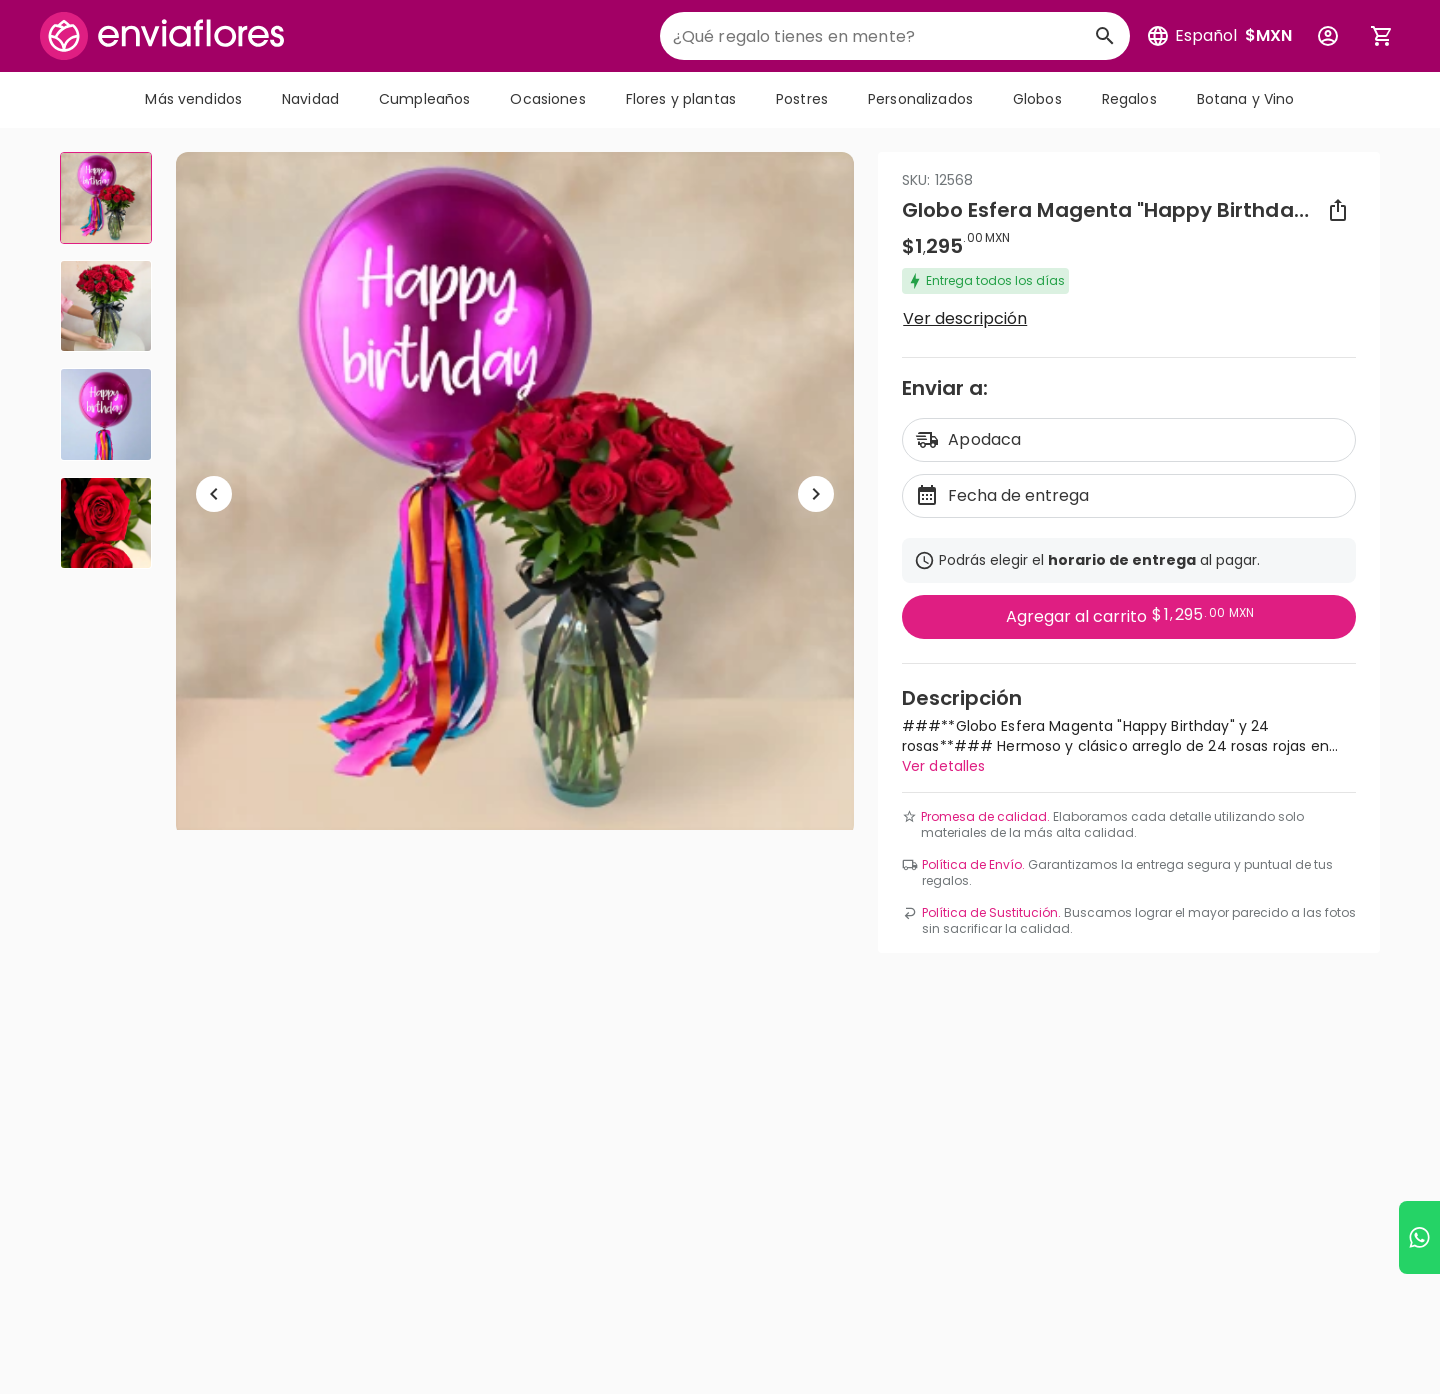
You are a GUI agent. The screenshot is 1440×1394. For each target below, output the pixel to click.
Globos (1037, 99)
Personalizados (920, 99)
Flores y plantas (681, 99)
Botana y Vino (1246, 99)
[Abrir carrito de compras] (1382, 36)
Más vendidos (193, 99)
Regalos (1129, 99)
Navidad (310, 99)
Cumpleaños (424, 99)
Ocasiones (547, 99)
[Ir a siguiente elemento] (816, 494)
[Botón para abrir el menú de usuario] (1328, 36)
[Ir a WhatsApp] (1419, 1237)
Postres (802, 99)
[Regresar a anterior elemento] (214, 494)
